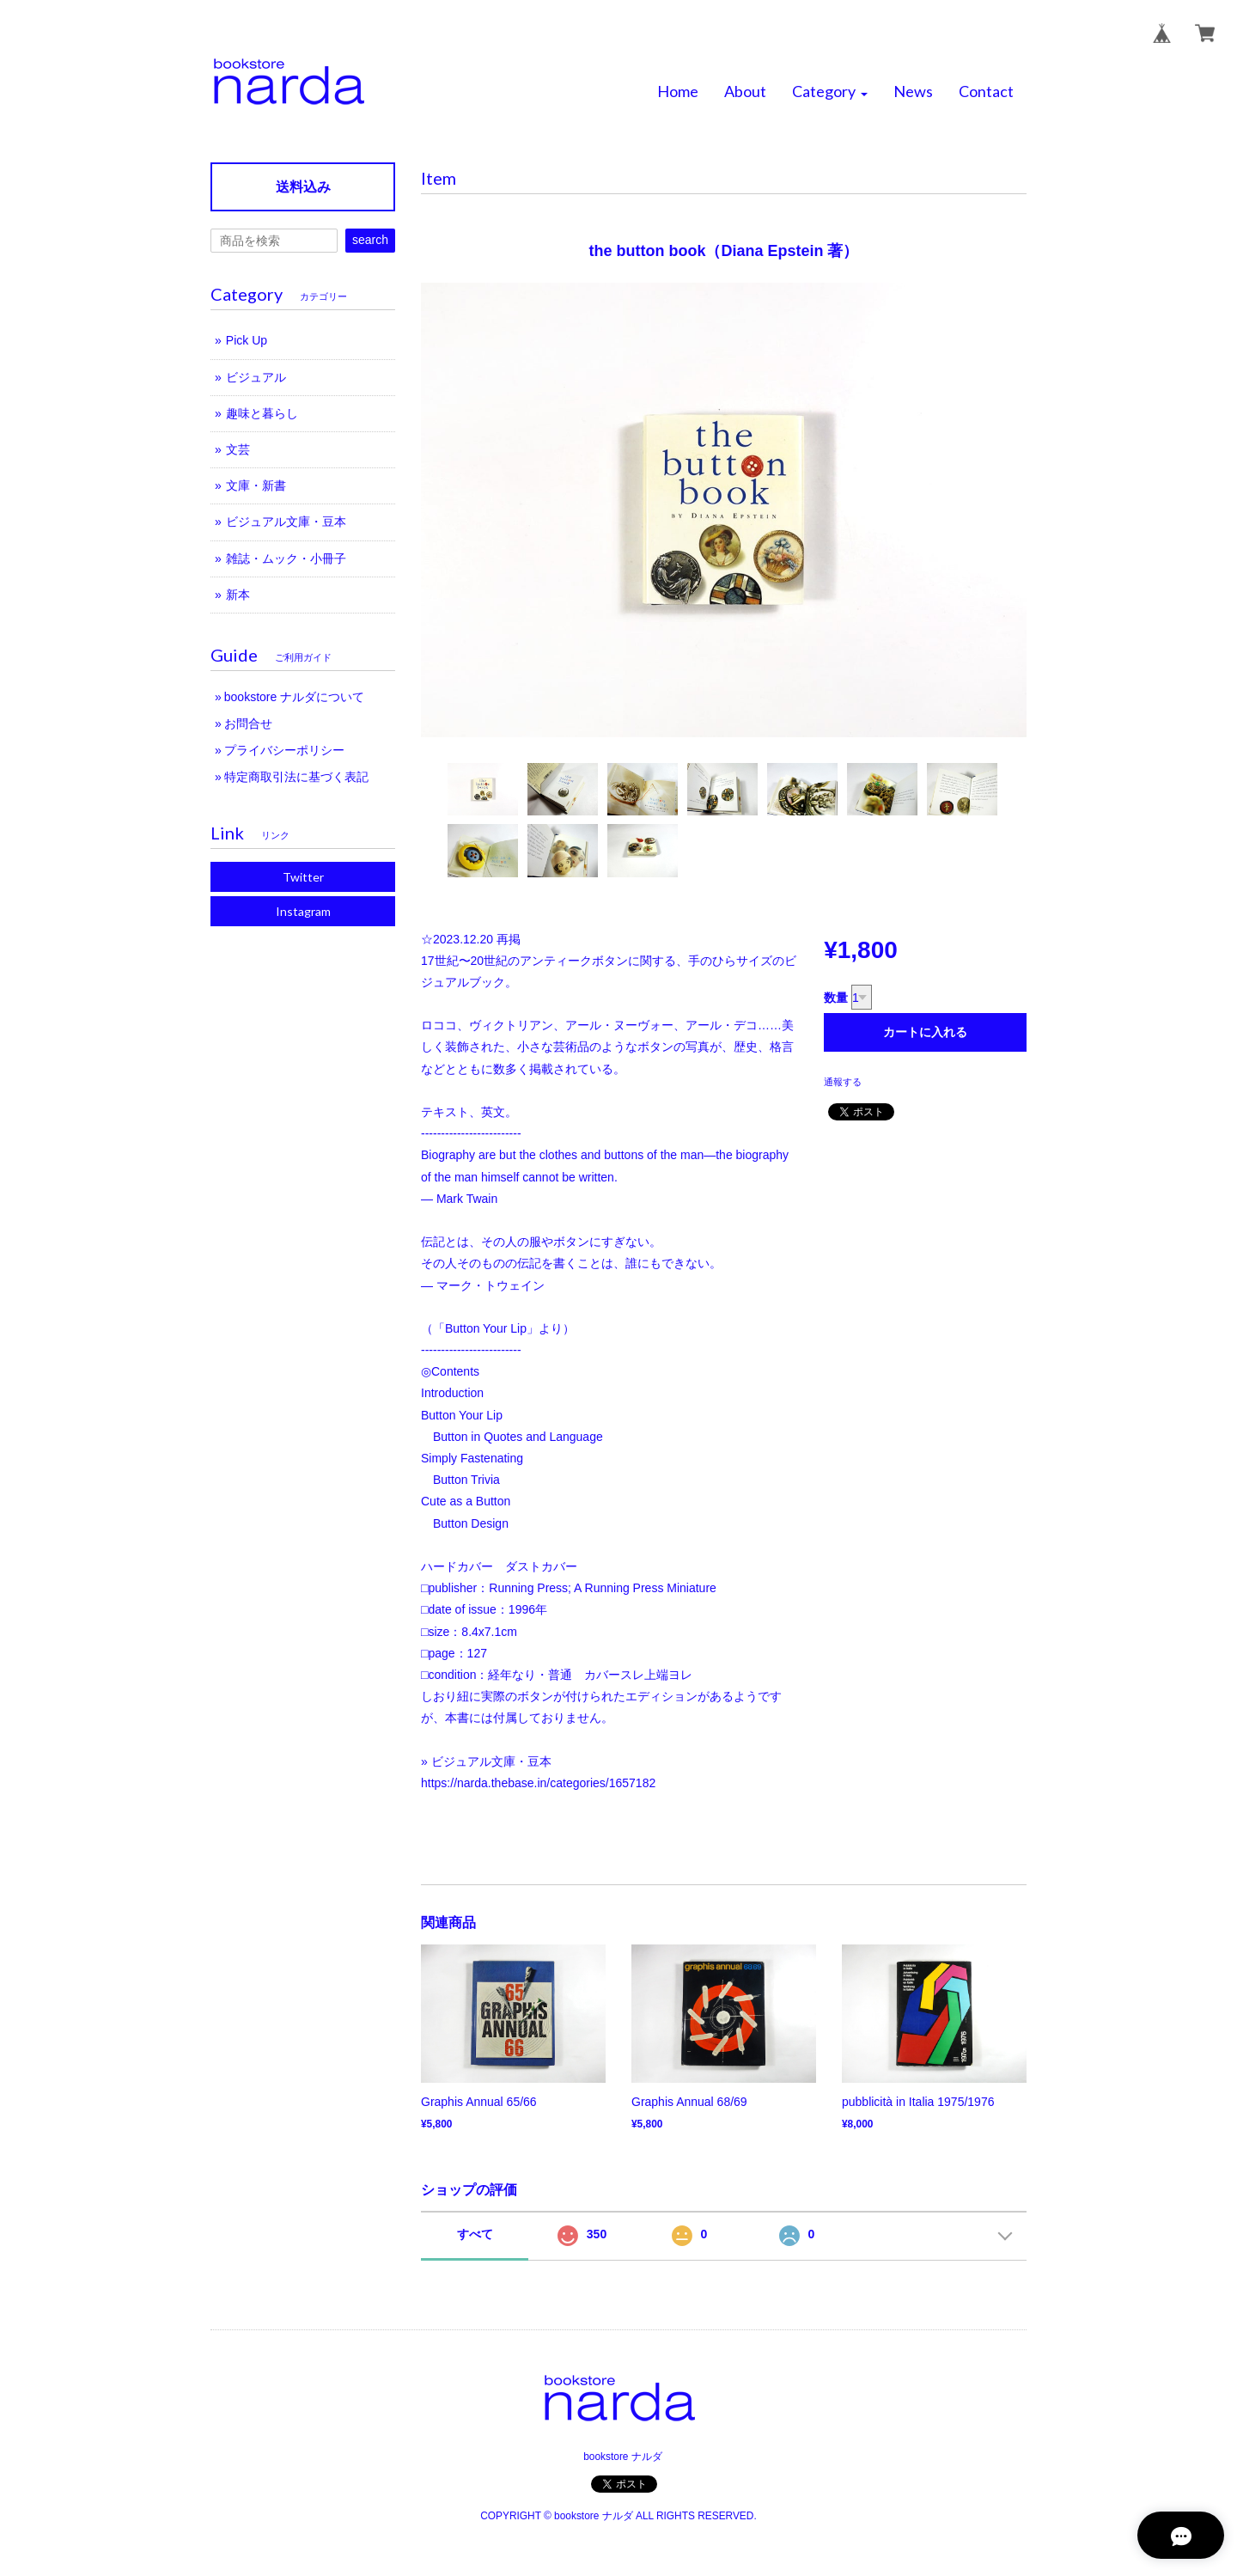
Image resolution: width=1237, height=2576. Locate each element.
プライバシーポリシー (284, 750)
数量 (836, 997)
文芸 (238, 449)
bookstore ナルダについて (294, 697)
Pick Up (246, 340)
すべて (475, 2234)
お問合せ (248, 723)
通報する (843, 1082)
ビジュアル (256, 377)
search (370, 240)
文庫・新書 (256, 485)
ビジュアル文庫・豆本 (286, 521)
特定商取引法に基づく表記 (296, 777)
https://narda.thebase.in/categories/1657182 (538, 1783)
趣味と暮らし (262, 413)
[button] (830, 92)
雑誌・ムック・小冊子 (286, 558)
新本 (238, 594)
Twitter (303, 877)
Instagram (303, 911)
